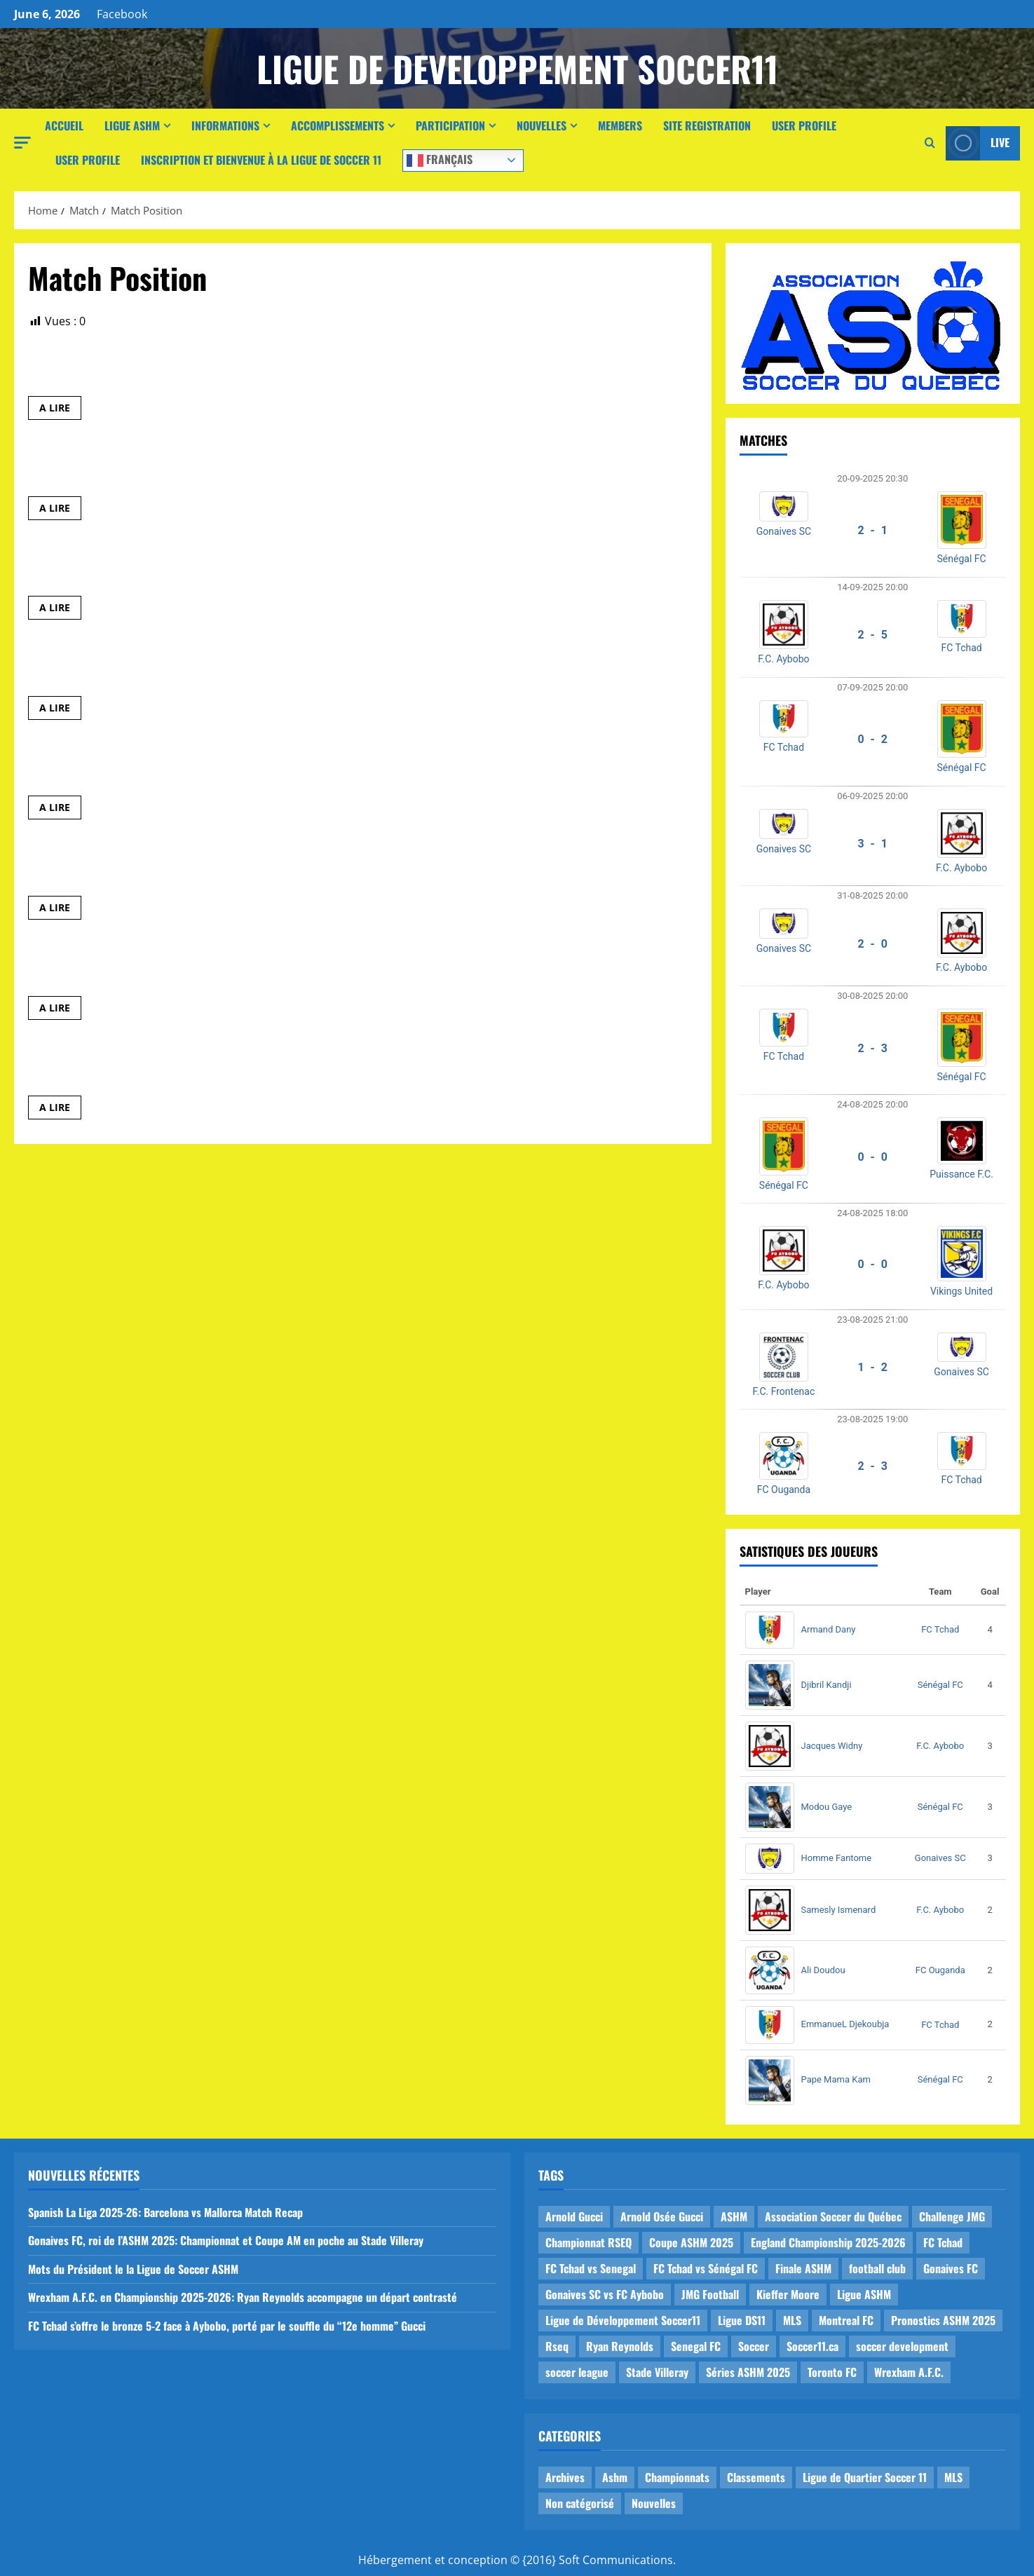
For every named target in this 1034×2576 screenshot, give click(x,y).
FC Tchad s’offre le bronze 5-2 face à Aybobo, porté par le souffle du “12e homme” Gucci (227, 2325)
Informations (225, 125)
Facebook (122, 14)
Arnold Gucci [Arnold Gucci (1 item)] (574, 2216)
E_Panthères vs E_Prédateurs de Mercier (163, 869)
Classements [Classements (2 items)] (756, 2477)
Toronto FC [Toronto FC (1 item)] (832, 2372)
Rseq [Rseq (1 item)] (557, 2346)
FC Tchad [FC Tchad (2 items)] (942, 2242)
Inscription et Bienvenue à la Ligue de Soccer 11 (261, 159)
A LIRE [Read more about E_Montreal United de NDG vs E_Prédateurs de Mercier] (60, 610)
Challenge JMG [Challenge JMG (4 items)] (952, 2216)
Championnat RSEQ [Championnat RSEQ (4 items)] (588, 2242)
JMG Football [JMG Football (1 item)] (710, 2294)
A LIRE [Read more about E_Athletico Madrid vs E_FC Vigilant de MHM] (60, 1010)
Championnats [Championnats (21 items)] (677, 2477)
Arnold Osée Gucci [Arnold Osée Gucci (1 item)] (661, 2216)
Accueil (64, 125)
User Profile (804, 125)
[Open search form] (930, 143)
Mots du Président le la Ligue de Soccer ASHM (133, 2269)
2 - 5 (872, 634)
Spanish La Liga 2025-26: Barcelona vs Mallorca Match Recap (165, 2212)
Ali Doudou (823, 1970)
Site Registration (707, 125)
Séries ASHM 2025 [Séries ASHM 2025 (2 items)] (748, 2372)
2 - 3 (872, 1048)
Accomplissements (337, 125)
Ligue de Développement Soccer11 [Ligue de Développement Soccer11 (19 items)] (622, 2320)
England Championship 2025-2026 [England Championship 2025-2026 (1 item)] (828, 2242)
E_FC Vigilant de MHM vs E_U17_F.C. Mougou (175, 1069)
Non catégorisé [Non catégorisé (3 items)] (579, 2503)
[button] (22, 143)
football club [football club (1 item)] (877, 2268)
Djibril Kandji (826, 1684)
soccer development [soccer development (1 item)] (902, 2346)
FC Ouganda (783, 1489)
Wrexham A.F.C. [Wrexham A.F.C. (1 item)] (909, 2372)
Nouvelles (541, 125)
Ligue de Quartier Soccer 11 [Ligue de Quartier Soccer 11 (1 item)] (865, 2477)
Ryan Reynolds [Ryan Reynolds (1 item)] (619, 2346)
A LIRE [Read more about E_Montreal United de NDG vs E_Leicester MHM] (60, 710)
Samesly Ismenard (838, 1909)
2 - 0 (872, 943)
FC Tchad (961, 647)
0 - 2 (872, 739)
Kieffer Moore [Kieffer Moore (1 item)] (787, 2294)
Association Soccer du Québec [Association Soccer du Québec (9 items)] (833, 2216)
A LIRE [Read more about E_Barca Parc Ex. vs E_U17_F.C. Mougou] (60, 809)
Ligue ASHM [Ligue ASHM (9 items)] (864, 2294)
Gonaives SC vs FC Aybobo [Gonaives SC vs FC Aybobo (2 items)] (604, 2294)
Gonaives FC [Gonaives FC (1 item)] (950, 2268)
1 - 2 (872, 1367)
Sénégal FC (961, 558)
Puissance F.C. (961, 1174)
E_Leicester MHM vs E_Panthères (137, 369)
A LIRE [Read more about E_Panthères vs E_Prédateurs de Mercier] (60, 910)
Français (439, 159)
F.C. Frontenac (784, 1391)
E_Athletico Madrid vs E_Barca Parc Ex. (159, 469)
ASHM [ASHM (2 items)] (734, 2216)
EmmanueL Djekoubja (845, 2024)
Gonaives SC (784, 531)
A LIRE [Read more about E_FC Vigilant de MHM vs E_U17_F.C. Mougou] (60, 1109)
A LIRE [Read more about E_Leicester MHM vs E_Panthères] (60, 410)
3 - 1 (872, 843)
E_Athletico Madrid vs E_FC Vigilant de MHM (176, 969)
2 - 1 (872, 530)
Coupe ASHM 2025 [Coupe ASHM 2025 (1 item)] (691, 2242)
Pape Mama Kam (836, 2079)
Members (620, 125)
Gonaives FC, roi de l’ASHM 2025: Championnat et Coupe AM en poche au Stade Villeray (225, 2240)
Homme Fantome (836, 1858)
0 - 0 (872, 1157)
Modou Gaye (826, 1806)
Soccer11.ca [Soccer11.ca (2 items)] (812, 2346)
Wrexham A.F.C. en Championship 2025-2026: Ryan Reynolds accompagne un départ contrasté (242, 2297)
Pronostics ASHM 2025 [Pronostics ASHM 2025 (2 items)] (943, 2320)
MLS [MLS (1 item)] (792, 2320)
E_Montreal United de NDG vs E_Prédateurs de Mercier (210, 569)
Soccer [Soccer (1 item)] (753, 2346)
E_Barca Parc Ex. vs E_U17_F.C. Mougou (158, 769)
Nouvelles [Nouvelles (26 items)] (654, 2503)
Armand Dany (828, 1629)
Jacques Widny (832, 1745)
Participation (450, 125)
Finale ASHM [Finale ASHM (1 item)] (803, 2268)
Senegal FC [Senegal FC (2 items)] (696, 2346)
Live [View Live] (977, 143)
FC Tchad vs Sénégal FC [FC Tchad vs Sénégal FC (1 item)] (705, 2268)
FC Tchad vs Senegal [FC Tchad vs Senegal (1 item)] (590, 2268)
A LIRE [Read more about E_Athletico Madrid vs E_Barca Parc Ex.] (60, 510)
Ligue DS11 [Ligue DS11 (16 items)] (742, 2320)
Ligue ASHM (132, 125)
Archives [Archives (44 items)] (565, 2477)
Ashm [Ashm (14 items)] (614, 2477)
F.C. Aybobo (783, 659)
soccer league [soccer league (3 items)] (576, 2372)
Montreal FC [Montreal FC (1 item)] (846, 2320)
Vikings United (961, 1291)
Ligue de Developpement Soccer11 (517, 68)
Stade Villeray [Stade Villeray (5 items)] (657, 2372)
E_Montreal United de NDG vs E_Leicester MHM (184, 669)
